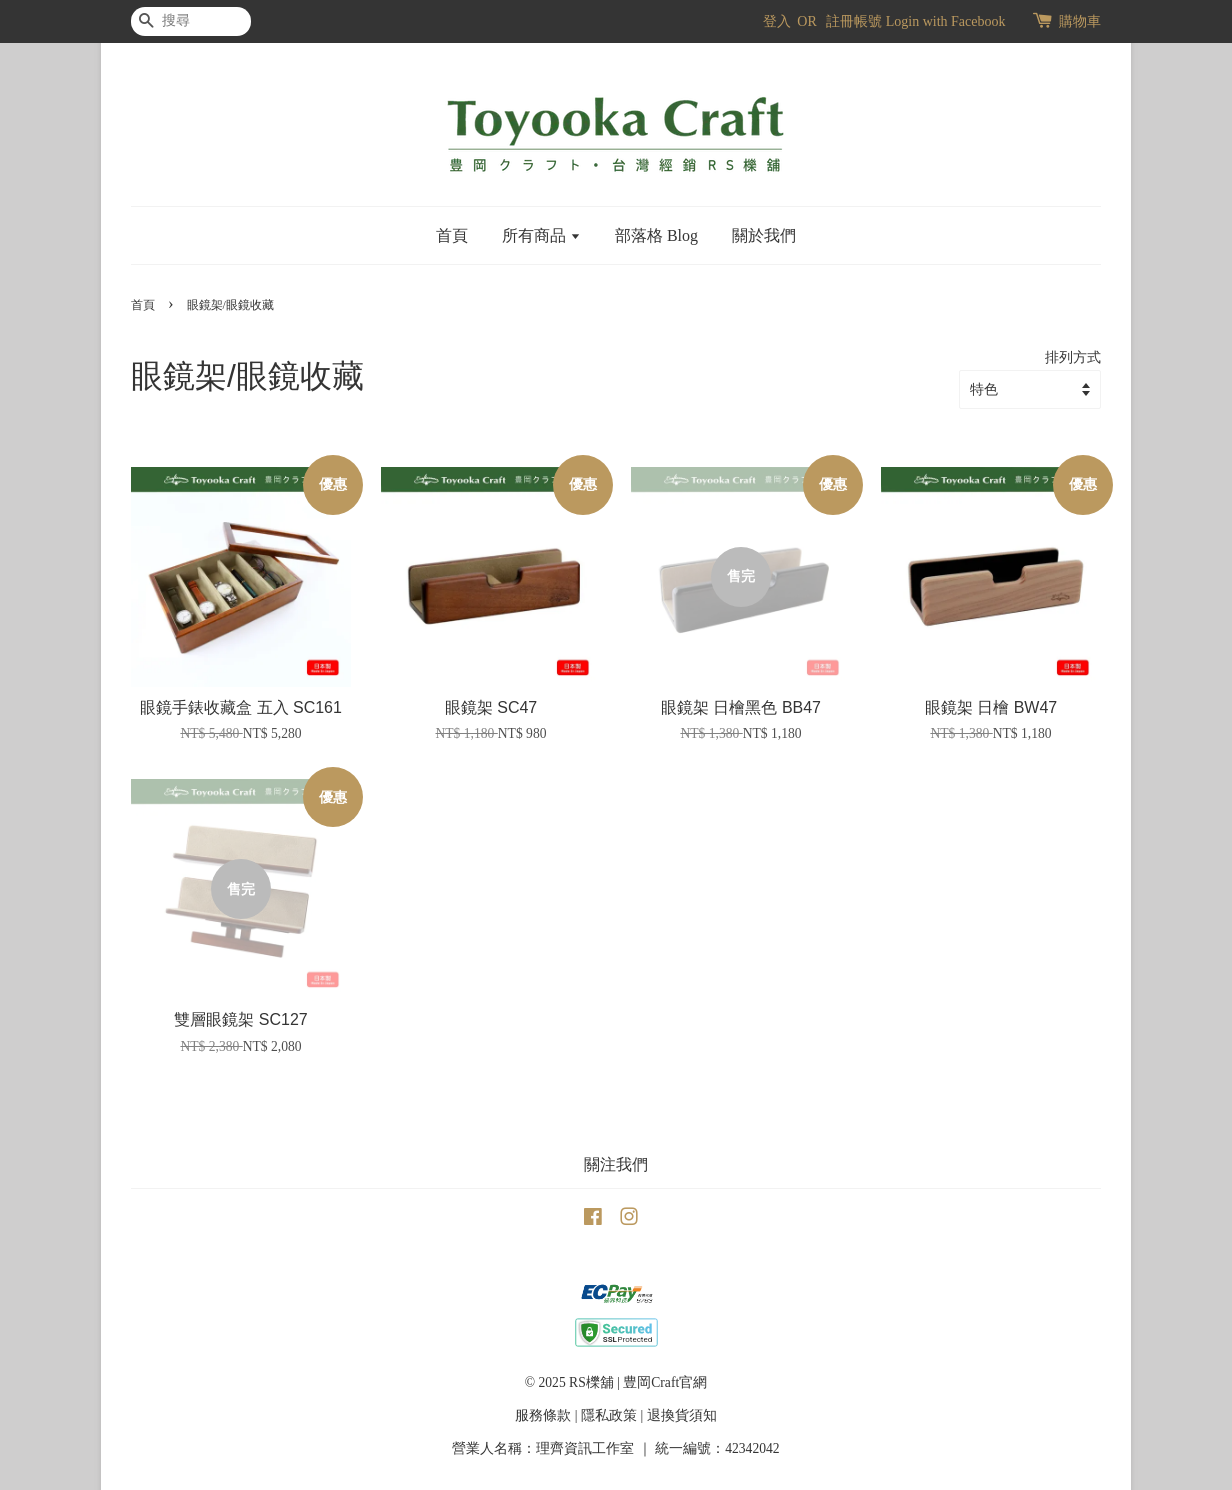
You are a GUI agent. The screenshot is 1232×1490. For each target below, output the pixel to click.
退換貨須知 (682, 1415)
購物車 (1080, 21)
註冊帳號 (854, 21)
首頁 (452, 235)
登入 (777, 21)
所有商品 (541, 235)
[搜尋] (191, 21)
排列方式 (1073, 357)
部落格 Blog (656, 235)
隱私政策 (609, 1415)
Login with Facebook (946, 21)
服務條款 (543, 1415)
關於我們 (764, 235)
